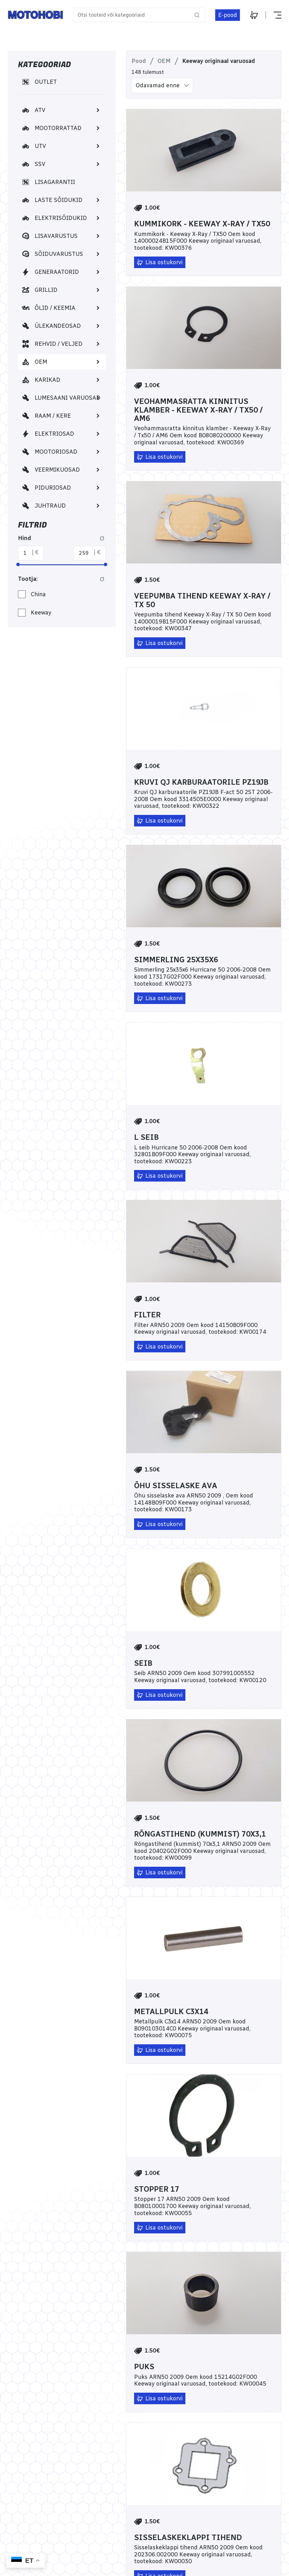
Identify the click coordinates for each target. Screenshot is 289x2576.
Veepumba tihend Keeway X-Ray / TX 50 (202, 600)
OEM (164, 61)
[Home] (35, 14)
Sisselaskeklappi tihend (188, 2537)
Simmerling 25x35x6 (176, 960)
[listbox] (162, 85)
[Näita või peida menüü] (273, 15)
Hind (24, 538)
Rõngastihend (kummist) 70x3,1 (200, 1834)
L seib (146, 1137)
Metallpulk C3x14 (171, 2011)
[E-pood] (227, 15)
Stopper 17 (156, 2189)
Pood (139, 61)
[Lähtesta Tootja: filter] (102, 579)
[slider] (18, 564)
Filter (147, 1315)
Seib (143, 1663)
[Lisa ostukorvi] (159, 262)
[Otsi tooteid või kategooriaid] (139, 15)
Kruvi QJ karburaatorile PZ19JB (201, 782)
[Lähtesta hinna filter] (102, 538)
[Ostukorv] (254, 15)
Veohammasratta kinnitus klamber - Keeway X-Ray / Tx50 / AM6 (198, 410)
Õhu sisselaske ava (175, 1485)
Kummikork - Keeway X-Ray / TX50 (202, 224)
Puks (144, 2366)
